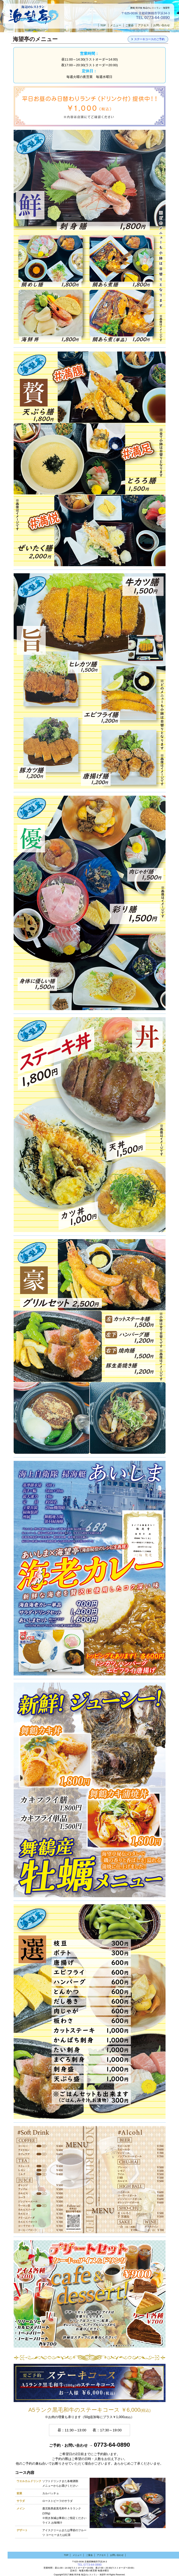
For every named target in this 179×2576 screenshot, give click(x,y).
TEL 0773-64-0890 (90, 2564)
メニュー (115, 25)
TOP (103, 25)
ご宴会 (129, 25)
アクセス (143, 25)
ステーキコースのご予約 (149, 39)
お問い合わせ (161, 25)
